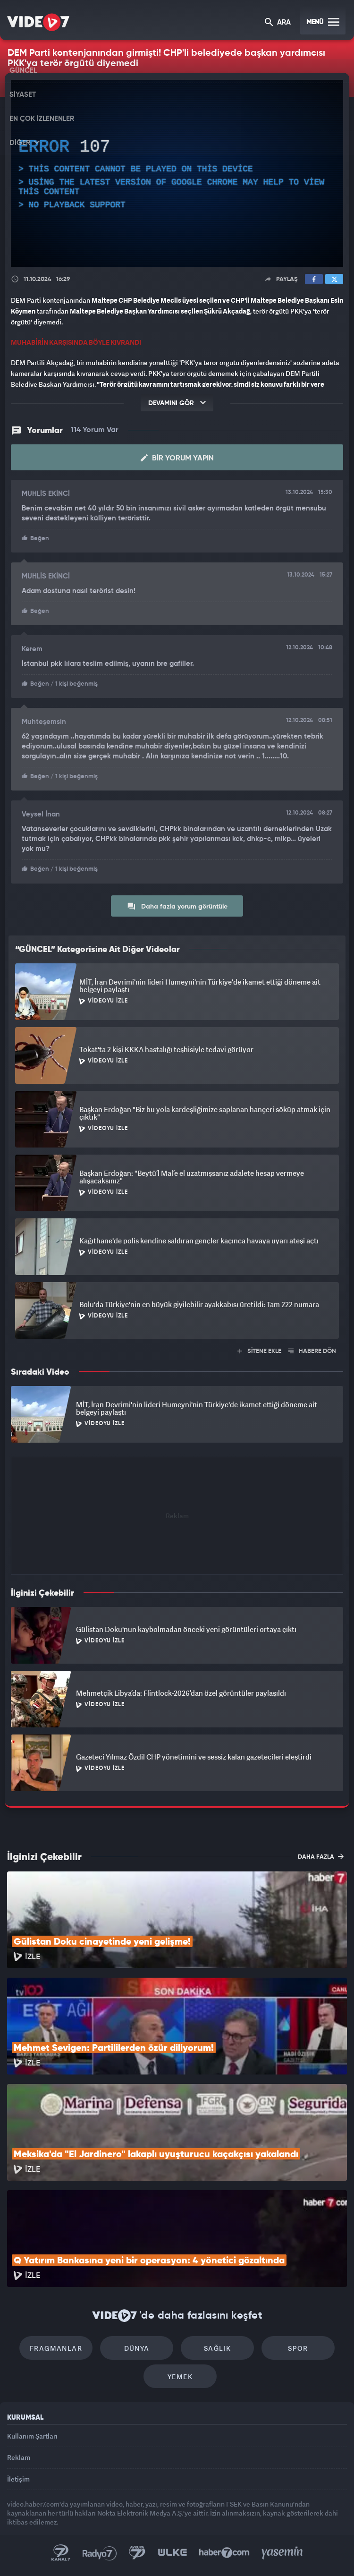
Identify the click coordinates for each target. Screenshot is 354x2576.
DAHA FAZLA (321, 1856)
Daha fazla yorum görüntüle (177, 906)
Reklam (18, 2457)
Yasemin (282, 2552)
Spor (298, 2348)
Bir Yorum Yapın (177, 458)
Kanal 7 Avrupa (137, 2552)
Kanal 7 (61, 2552)
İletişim (18, 2478)
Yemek (180, 2376)
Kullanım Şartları (32, 2435)
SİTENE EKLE (259, 1351)
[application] (177, 173)
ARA (278, 23)
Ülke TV (172, 2552)
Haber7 (224, 2552)
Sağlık (217, 2348)
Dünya (137, 2348)
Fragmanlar (56, 2348)
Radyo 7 (100, 2552)
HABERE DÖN (312, 1351)
